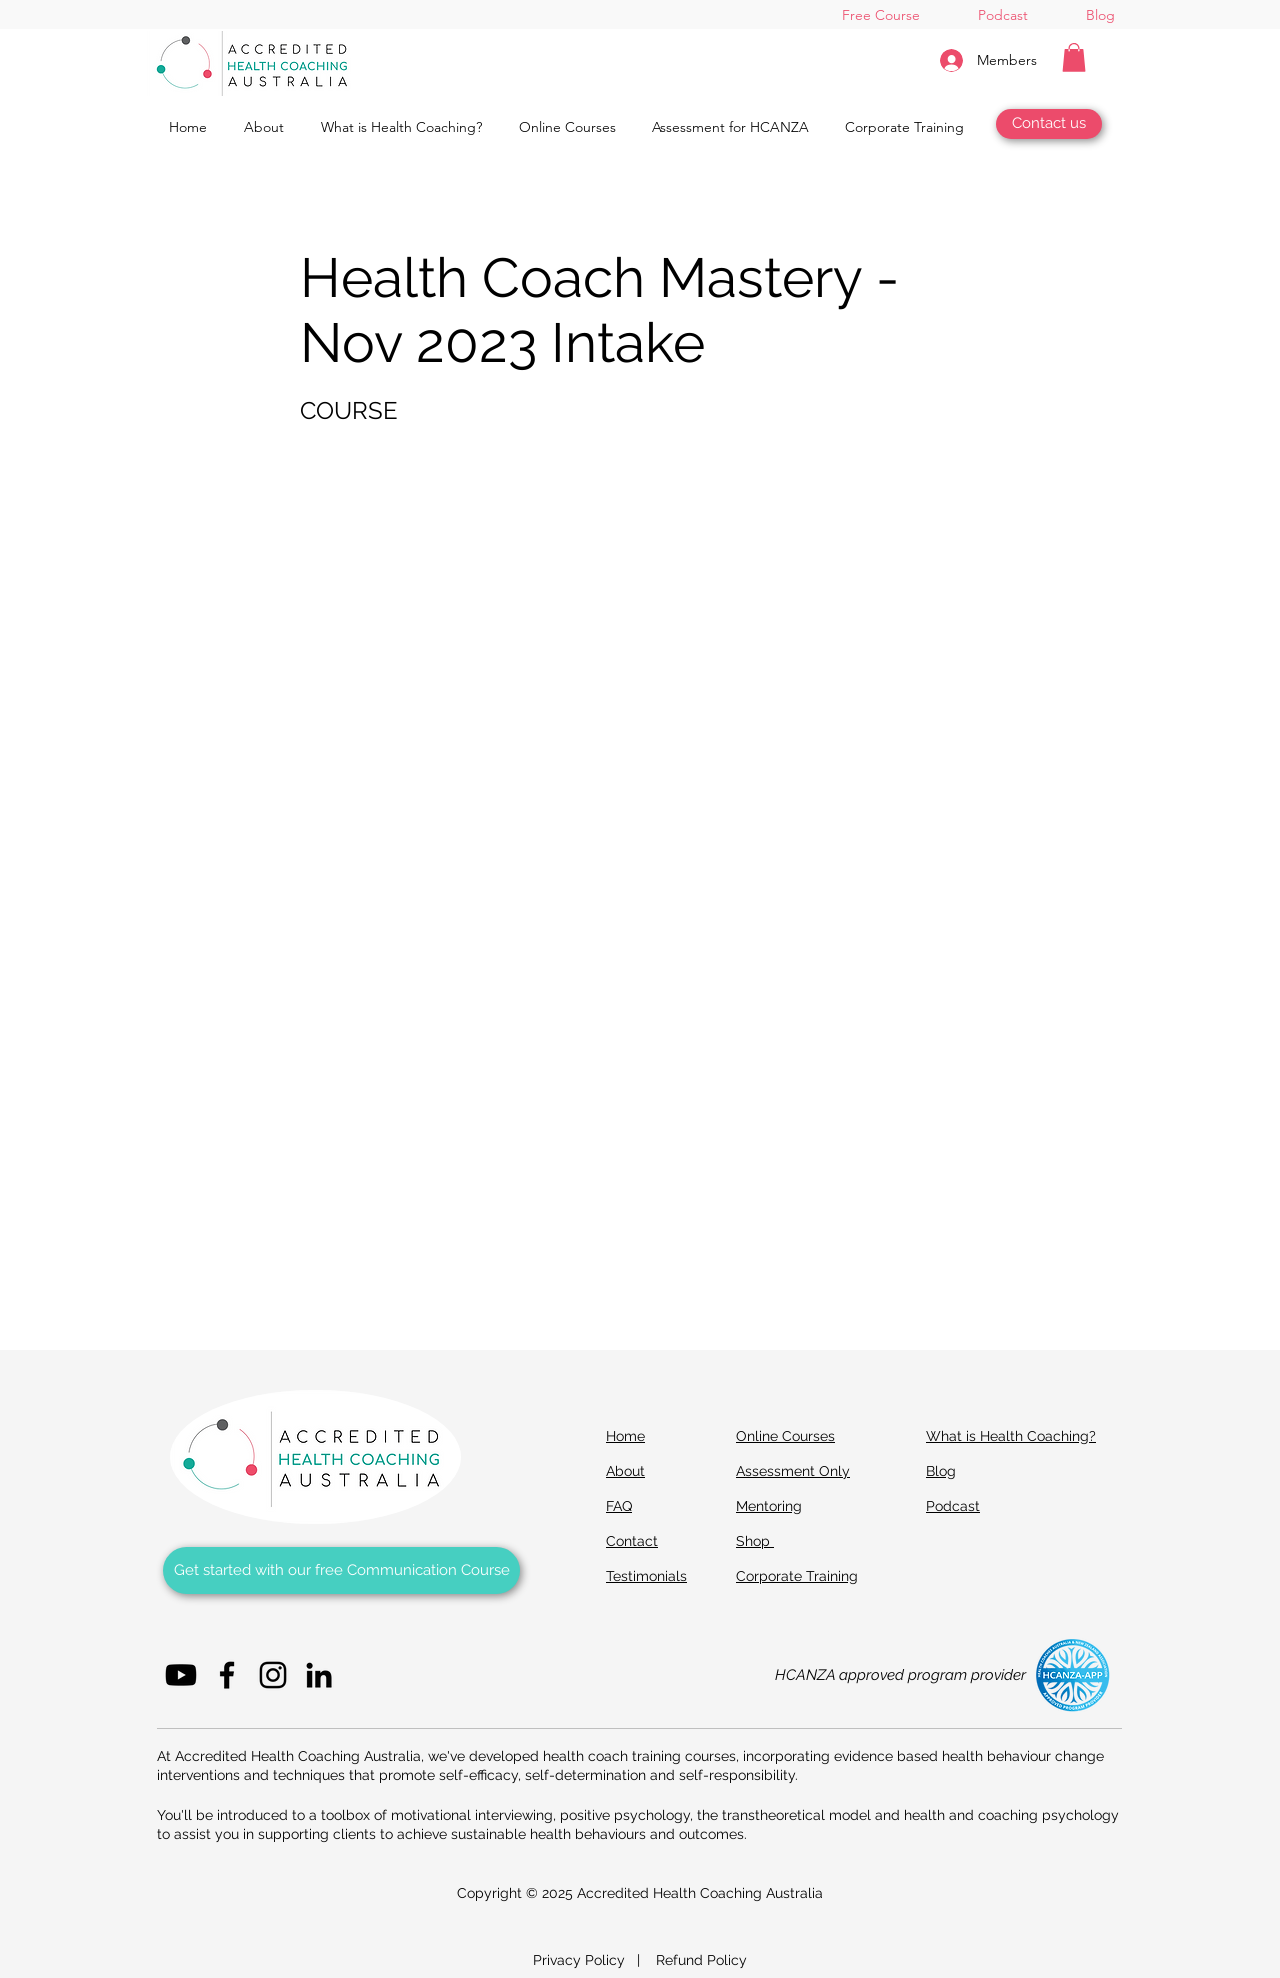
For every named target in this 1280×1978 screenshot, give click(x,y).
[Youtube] (181, 1675)
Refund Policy (701, 1960)
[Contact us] (1049, 124)
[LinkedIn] (319, 1675)
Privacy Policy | (594, 1960)
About (625, 1471)
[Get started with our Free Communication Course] (341, 1570)
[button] (1074, 57)
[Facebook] (227, 1675)
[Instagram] (273, 1675)
